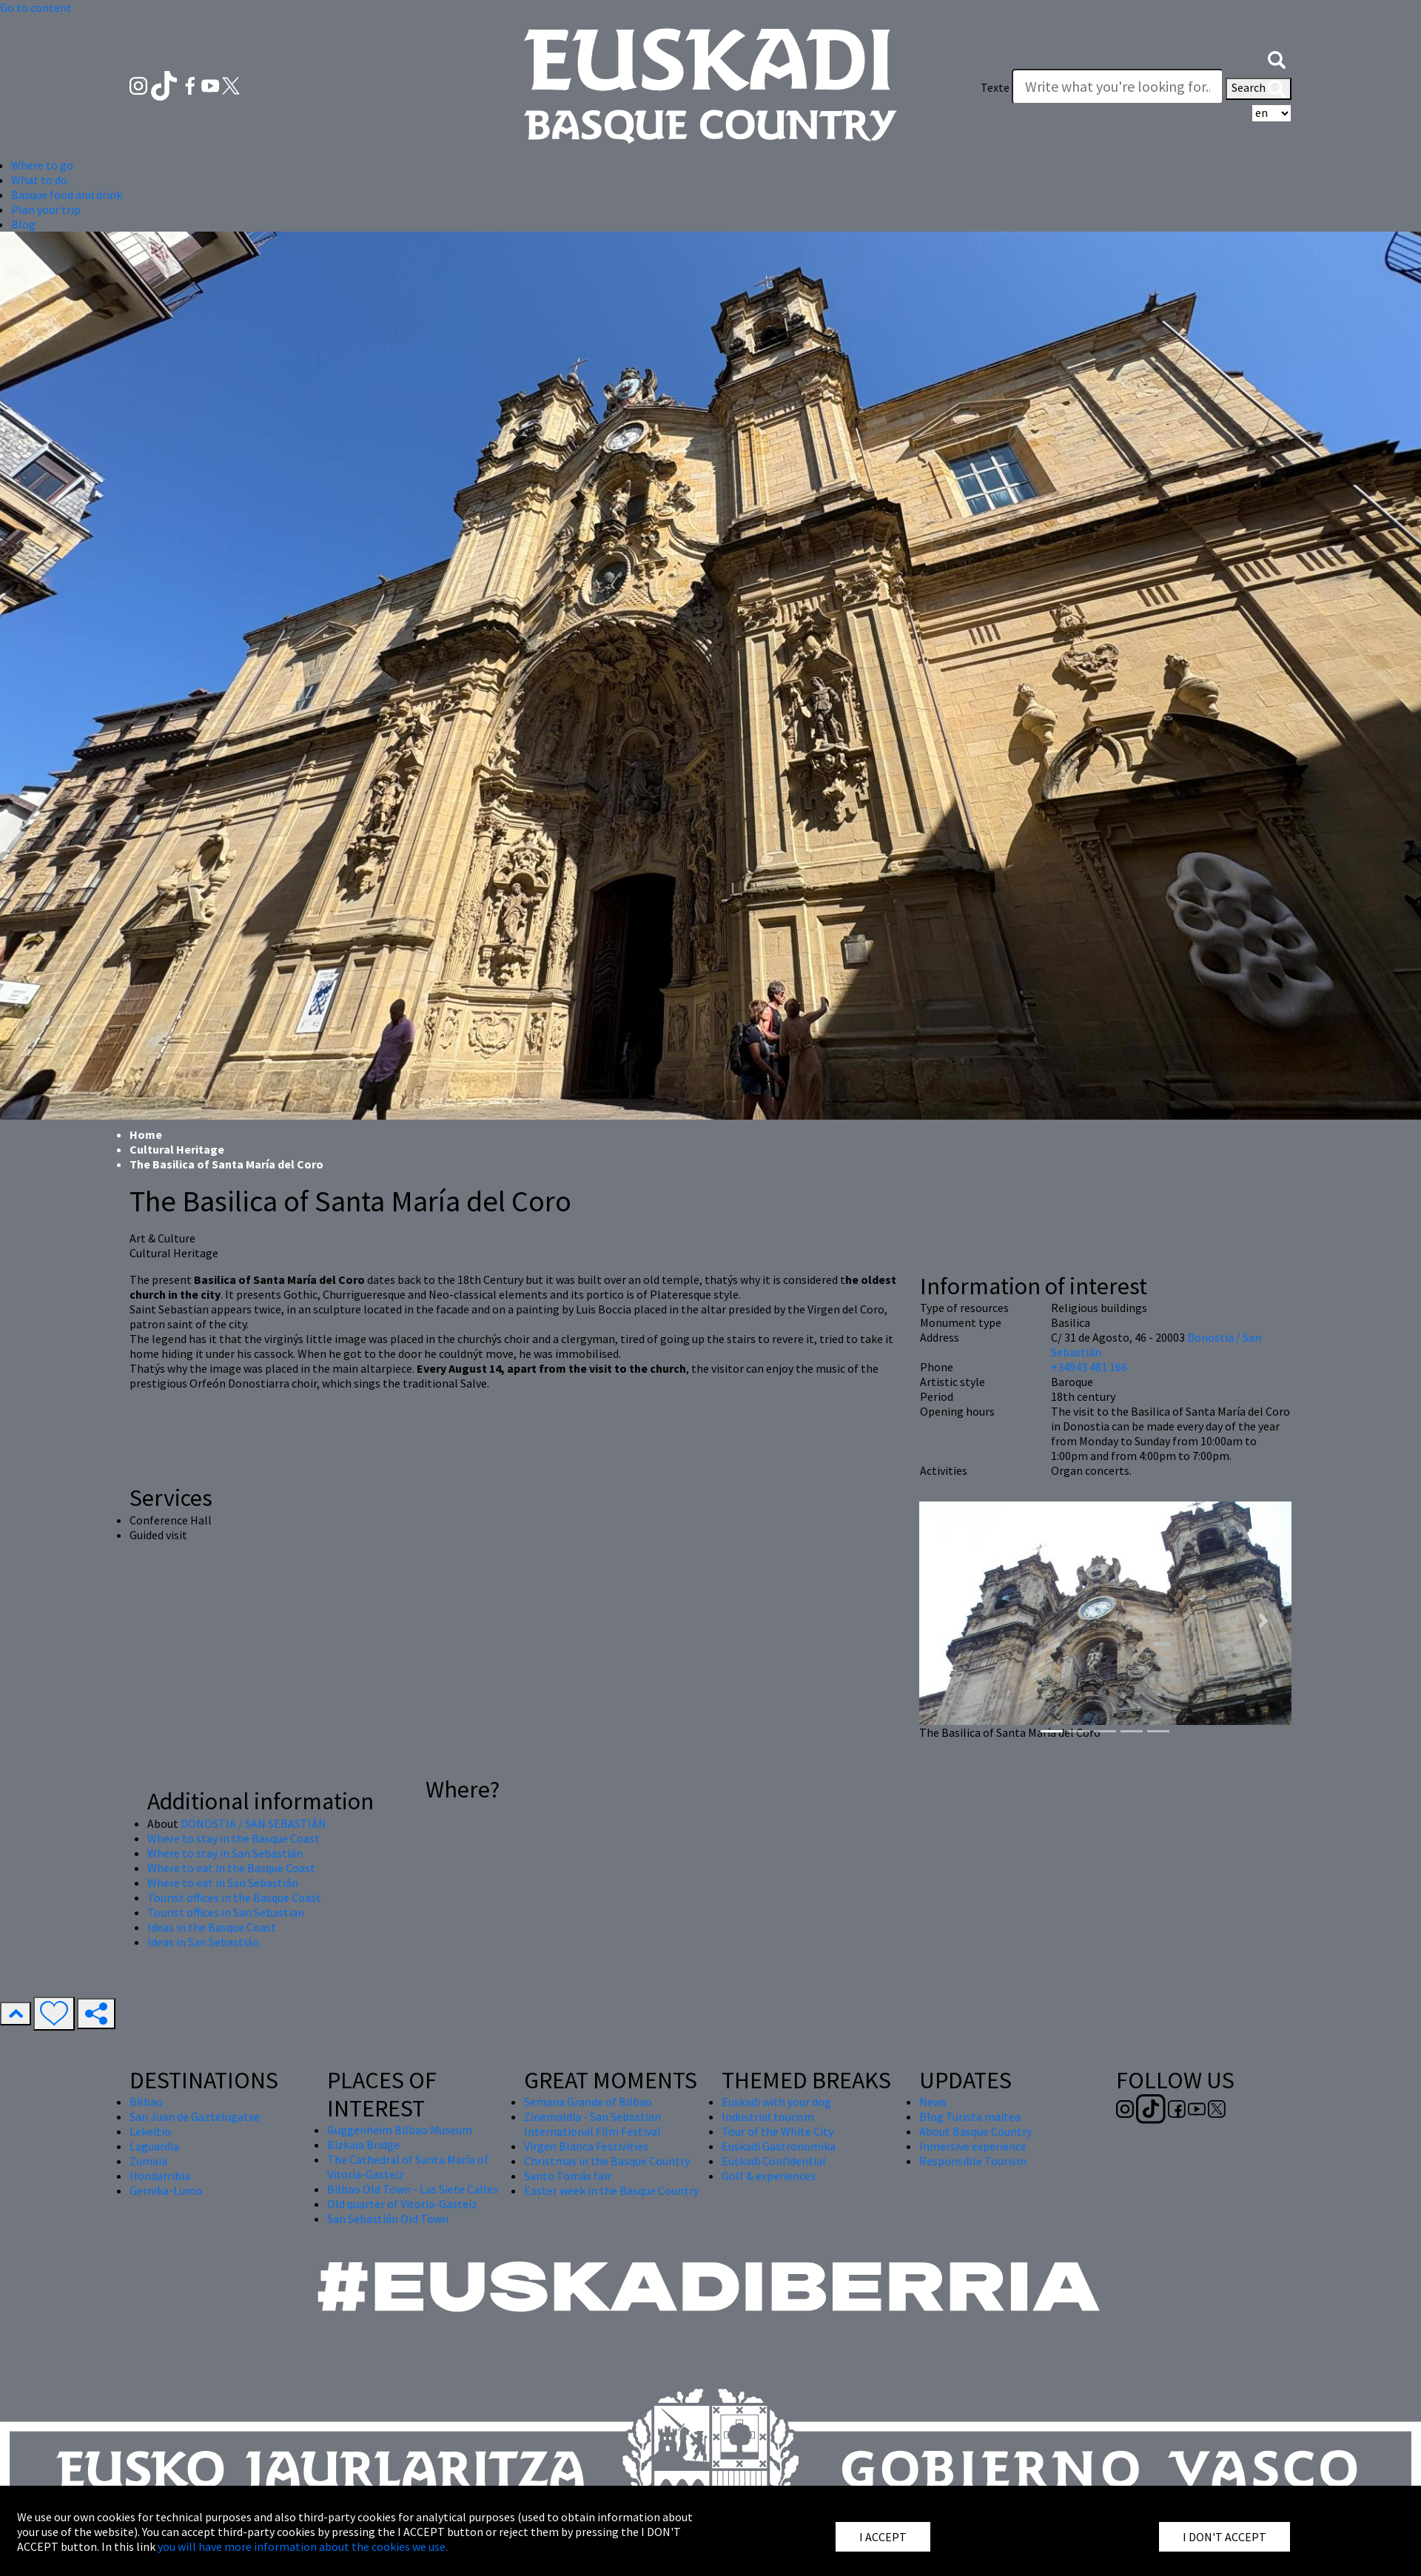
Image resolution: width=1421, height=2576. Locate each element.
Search (1259, 89)
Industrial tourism (768, 2116)
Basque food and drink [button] (66, 194)
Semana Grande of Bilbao (588, 2101)
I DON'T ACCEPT (1224, 2536)
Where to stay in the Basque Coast (233, 1838)
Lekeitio (150, 2131)
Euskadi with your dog (776, 2101)
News (933, 2101)
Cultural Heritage (177, 1149)
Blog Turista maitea (970, 2116)
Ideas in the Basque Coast (211, 1927)
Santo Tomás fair (567, 2175)
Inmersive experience (973, 2146)
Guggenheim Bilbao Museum (399, 2129)
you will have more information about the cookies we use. (303, 2546)
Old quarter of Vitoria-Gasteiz (402, 2203)
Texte (995, 87)
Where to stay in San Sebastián (225, 1853)
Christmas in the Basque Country (607, 2160)
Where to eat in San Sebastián (222, 1882)
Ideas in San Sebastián (203, 1941)
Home (146, 1134)
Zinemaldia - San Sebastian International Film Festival (592, 2124)
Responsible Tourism (973, 2160)
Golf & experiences (769, 2175)
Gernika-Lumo (166, 2190)
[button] (1277, 57)
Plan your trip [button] (46, 209)
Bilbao (146, 2101)
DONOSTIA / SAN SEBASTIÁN (253, 1823)
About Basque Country (975, 2131)
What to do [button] (39, 179)
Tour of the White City (777, 2131)
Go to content (36, 7)
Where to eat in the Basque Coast (231, 1867)
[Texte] (1117, 86)
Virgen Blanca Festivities (586, 2146)
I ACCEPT (883, 2536)
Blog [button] (23, 224)
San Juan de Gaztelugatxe (195, 2116)
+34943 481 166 (1089, 1366)
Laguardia (154, 2146)
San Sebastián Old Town (388, 2218)
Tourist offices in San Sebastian (225, 1912)
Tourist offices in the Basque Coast (234, 1897)
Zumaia (148, 2160)
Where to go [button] (42, 165)
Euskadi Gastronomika (779, 2146)
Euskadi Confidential (774, 2160)
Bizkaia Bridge (363, 2144)
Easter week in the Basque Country (611, 2190)
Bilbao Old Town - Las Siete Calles (412, 2189)
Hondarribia (160, 2175)
